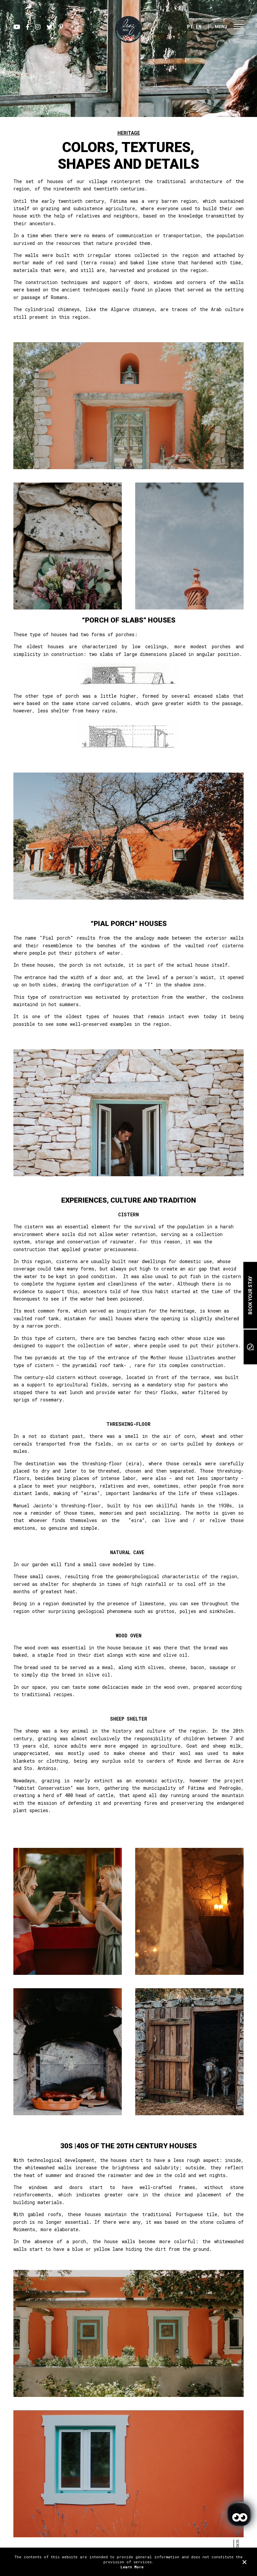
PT (190, 26)
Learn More (132, 2566)
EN (198, 26)
